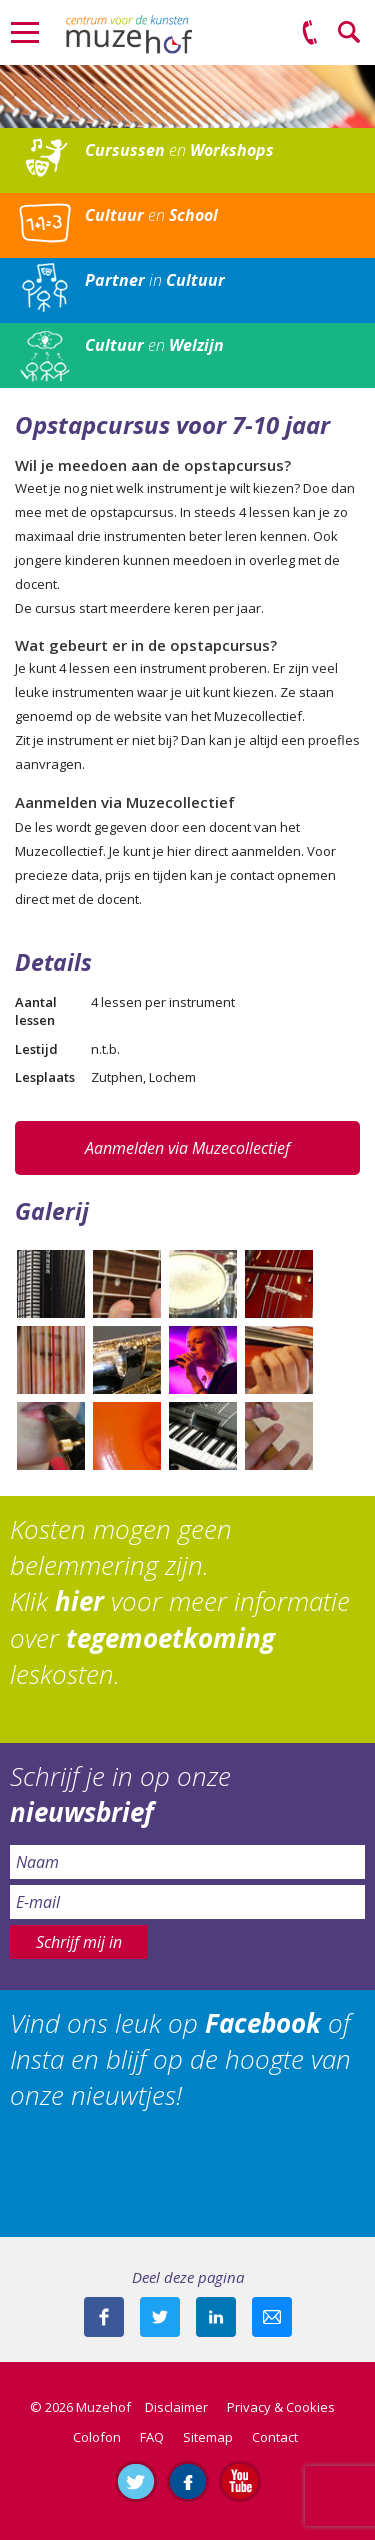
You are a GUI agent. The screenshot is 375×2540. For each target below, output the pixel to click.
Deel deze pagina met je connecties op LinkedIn (216, 2317)
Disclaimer (176, 2407)
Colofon (97, 2437)
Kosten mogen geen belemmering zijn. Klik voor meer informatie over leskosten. (180, 1602)
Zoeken (350, 33)
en (179, 150)
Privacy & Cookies (281, 2407)
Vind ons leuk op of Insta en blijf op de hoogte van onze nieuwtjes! (180, 2059)
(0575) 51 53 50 (310, 33)
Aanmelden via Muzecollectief (187, 1148)
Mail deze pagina (272, 2317)
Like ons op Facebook (188, 2481)
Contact (275, 2437)
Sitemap (208, 2437)
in (155, 280)
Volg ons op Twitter (136, 2481)
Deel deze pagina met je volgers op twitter (160, 2317)
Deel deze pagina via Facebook (104, 2317)
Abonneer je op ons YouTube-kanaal (240, 2481)
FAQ (152, 2437)
